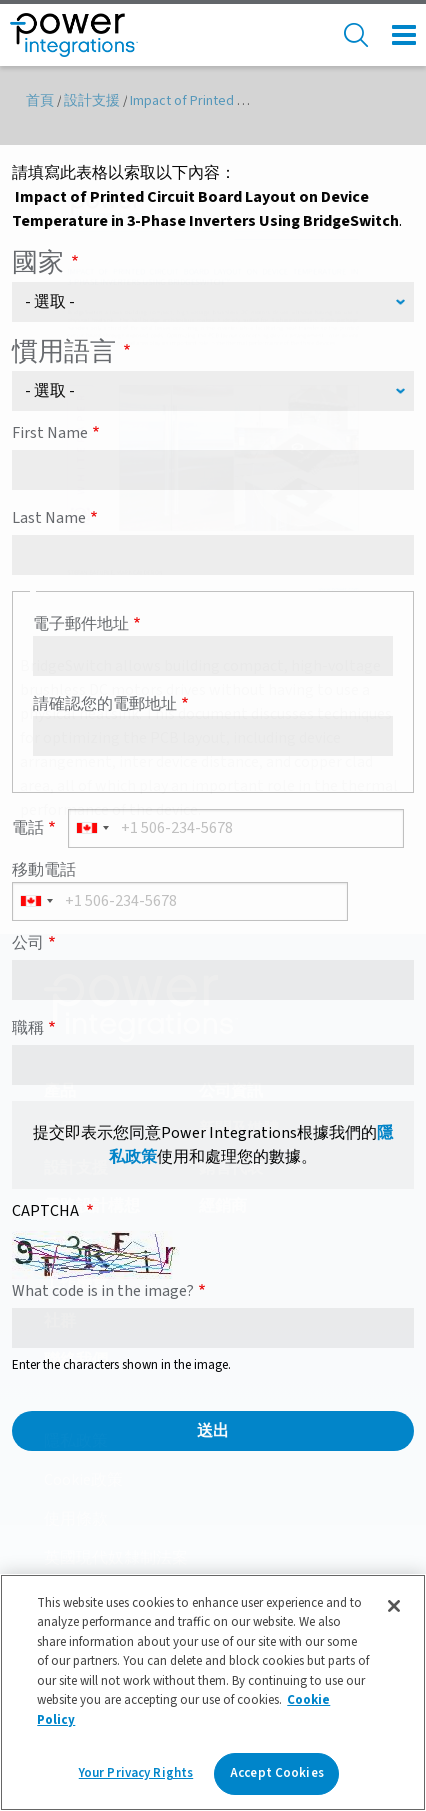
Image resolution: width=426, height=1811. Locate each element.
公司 (28, 943)
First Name (50, 433)
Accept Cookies (277, 1773)
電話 (28, 828)
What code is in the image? (103, 1291)
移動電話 (44, 870)
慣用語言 (64, 351)
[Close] (394, 1606)
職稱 (28, 1028)
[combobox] (92, 828)
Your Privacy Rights (136, 1773)
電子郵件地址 (81, 624)
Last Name (49, 518)
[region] (213, 1692)
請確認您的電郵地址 (105, 704)
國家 (38, 262)
